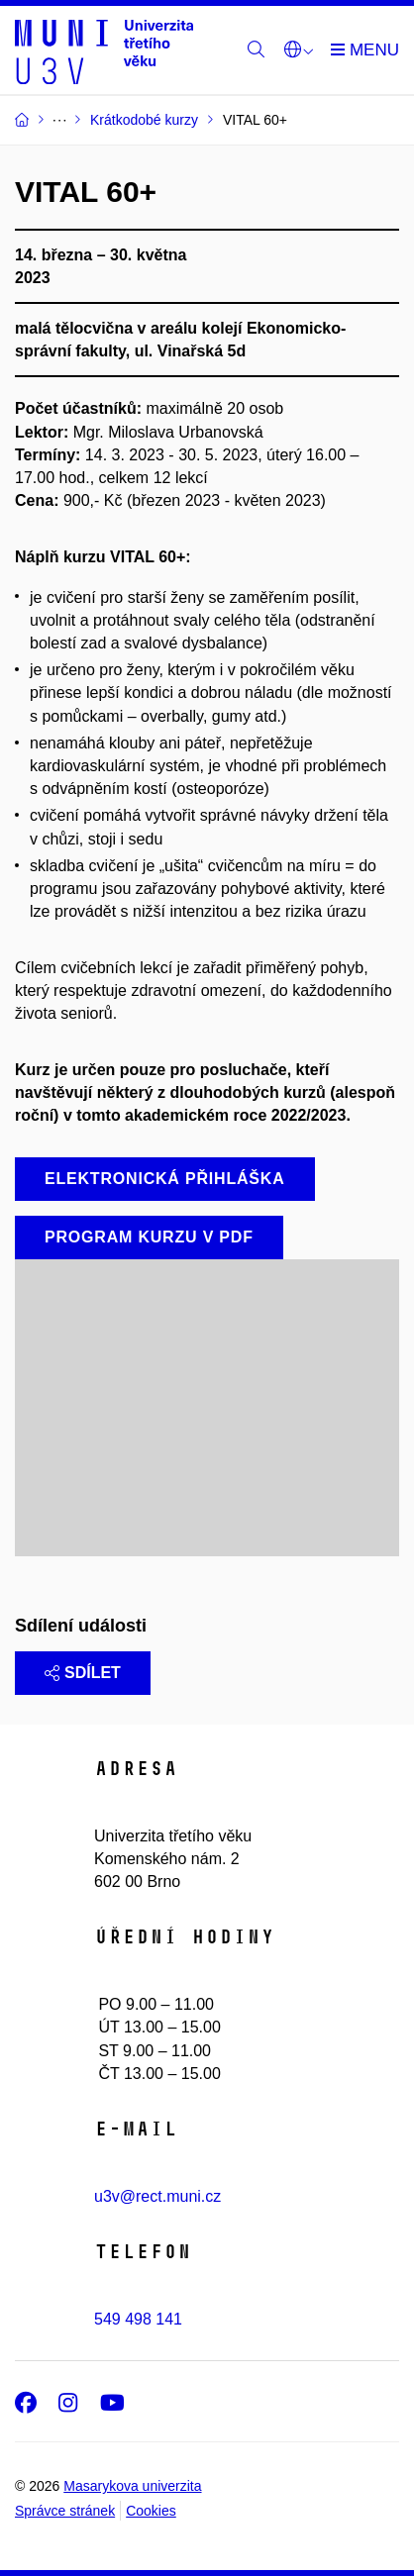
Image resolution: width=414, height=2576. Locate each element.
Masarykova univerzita (132, 2486)
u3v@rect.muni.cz (157, 2196)
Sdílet (83, 1672)
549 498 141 (138, 2319)
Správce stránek (65, 2511)
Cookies (151, 2511)
